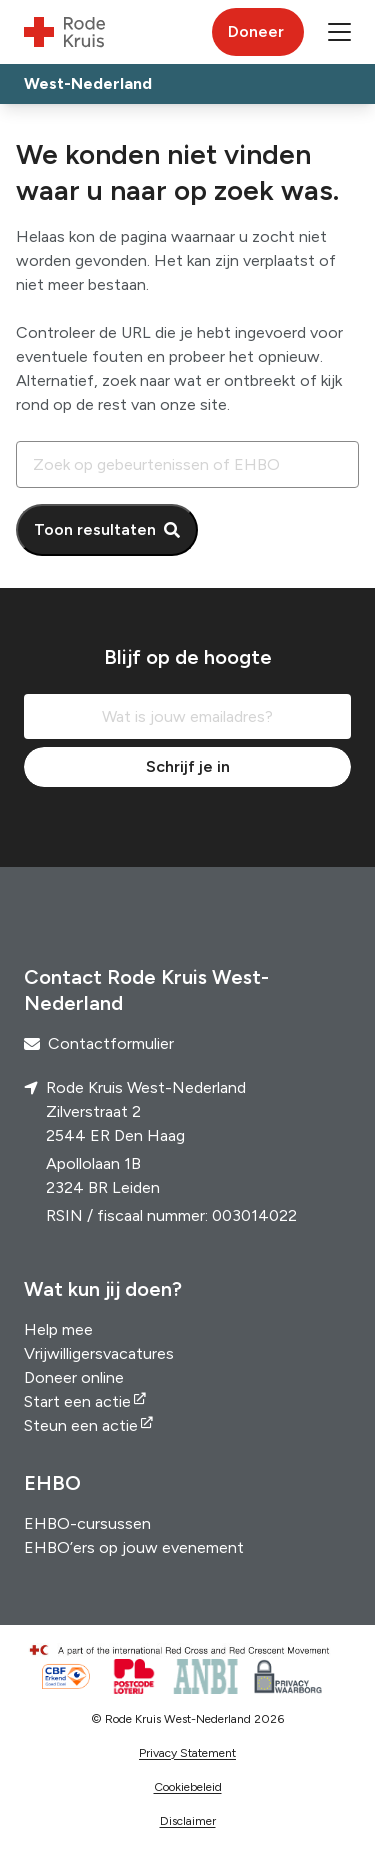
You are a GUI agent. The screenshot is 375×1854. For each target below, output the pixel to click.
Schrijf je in (188, 766)
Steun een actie (81, 1425)
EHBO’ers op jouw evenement (134, 1547)
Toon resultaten (95, 529)
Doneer (256, 31)
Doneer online (74, 1377)
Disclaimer (188, 1821)
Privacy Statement (187, 1753)
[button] (339, 32)
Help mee (58, 1329)
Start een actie (77, 1401)
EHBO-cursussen (87, 1523)
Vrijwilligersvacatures (99, 1353)
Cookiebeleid (188, 1787)
